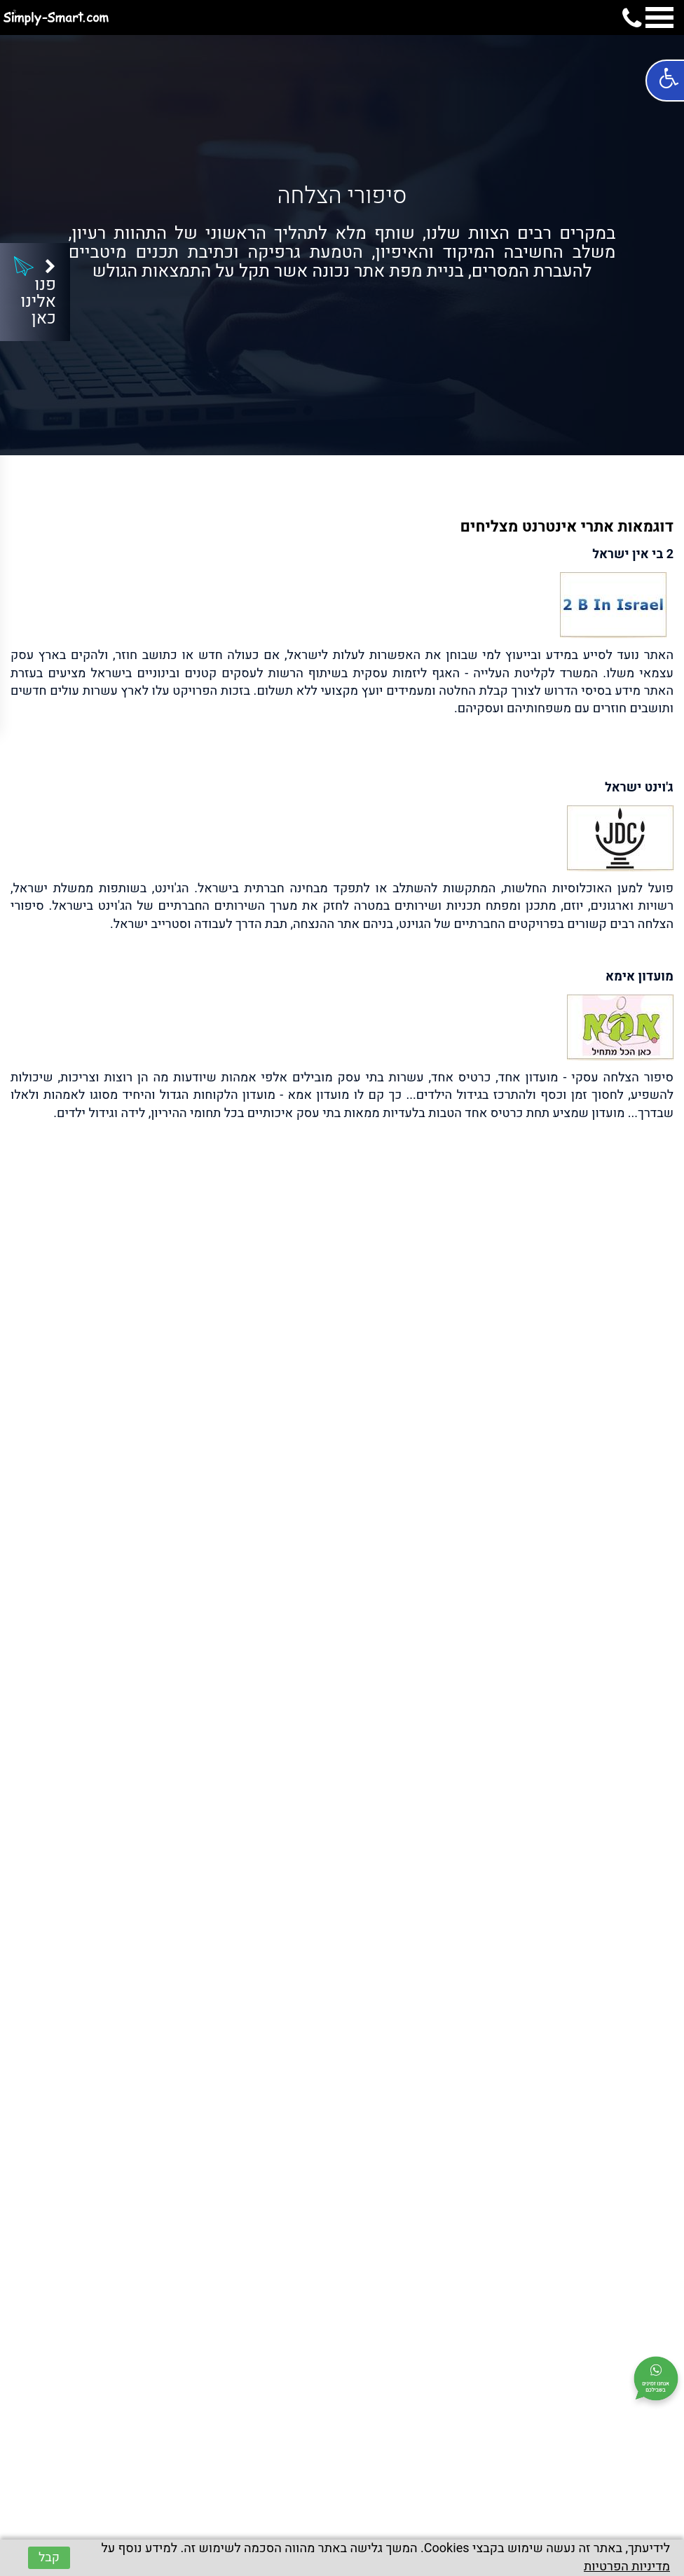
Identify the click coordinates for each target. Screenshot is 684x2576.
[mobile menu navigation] (659, 20)
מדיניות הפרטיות (627, 2566)
